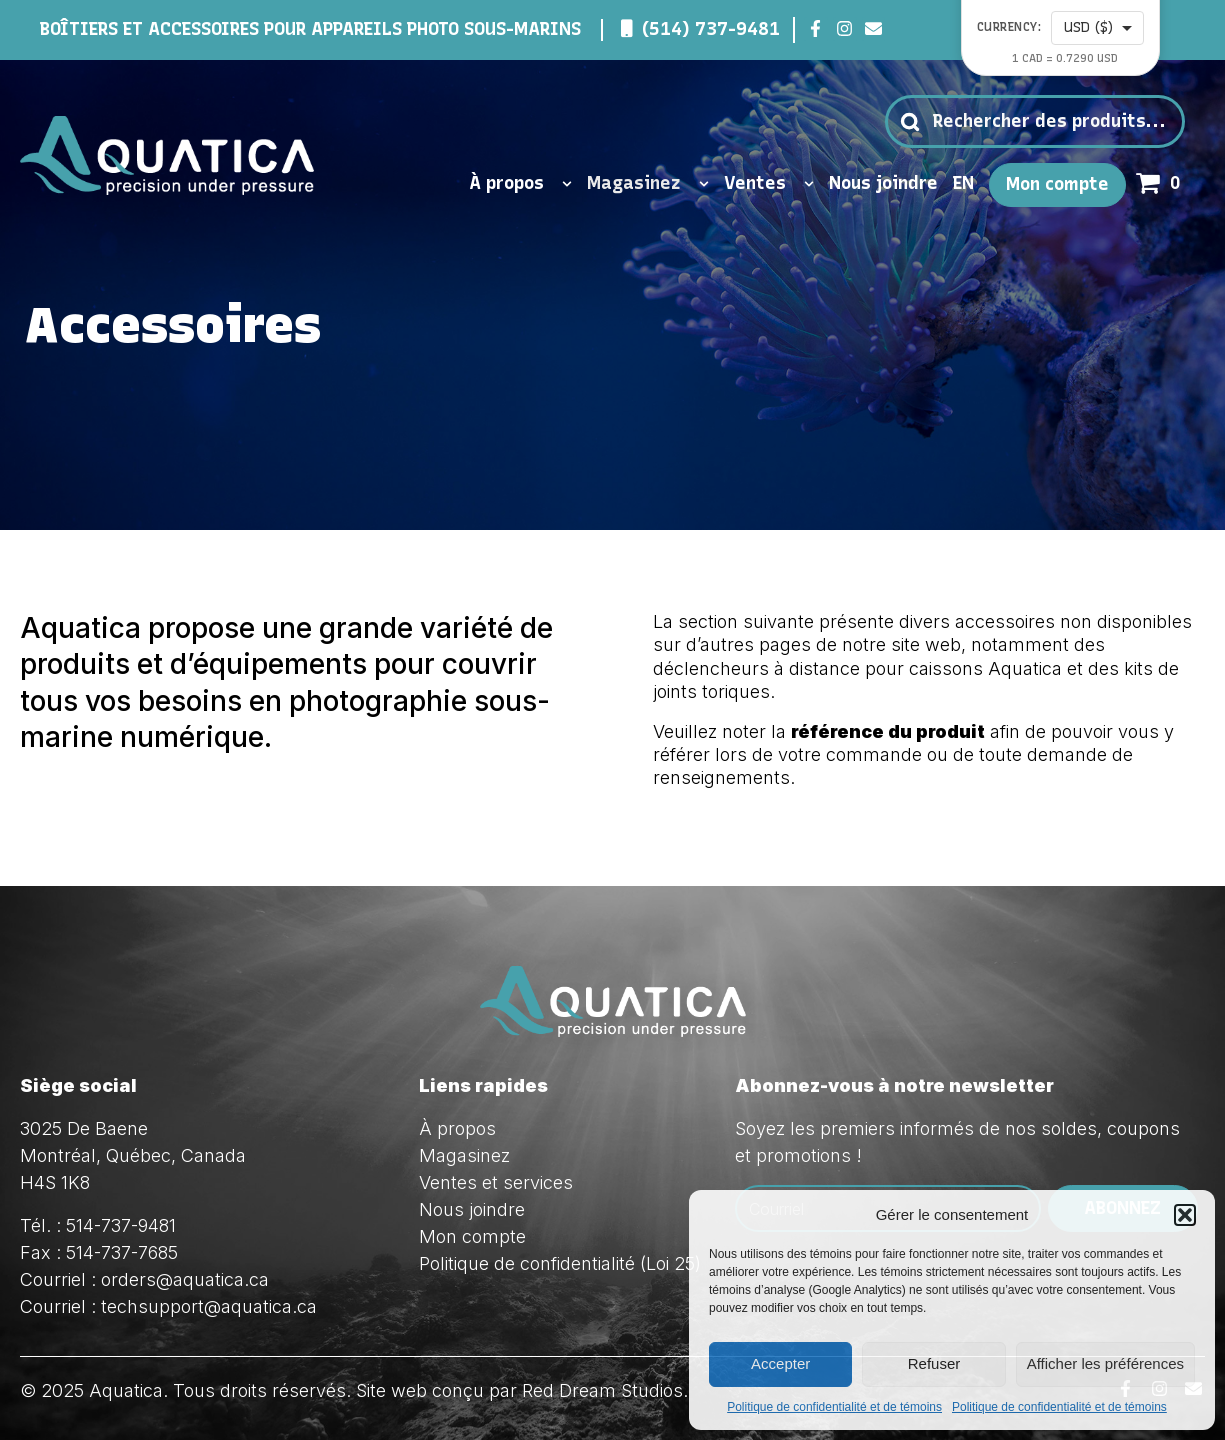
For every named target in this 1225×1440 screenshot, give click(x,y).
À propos (520, 184)
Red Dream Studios (602, 1390)
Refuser (934, 1363)
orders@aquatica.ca (185, 1279)
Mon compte (1057, 184)
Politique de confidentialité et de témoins (834, 1407)
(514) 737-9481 (711, 29)
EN (963, 183)
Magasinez (648, 184)
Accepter (780, 1363)
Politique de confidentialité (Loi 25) (560, 1263)
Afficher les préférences (1105, 1363)
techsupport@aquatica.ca (209, 1306)
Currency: (1009, 27)
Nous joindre (883, 183)
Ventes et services (496, 1182)
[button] (1185, 1215)
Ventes (769, 184)
